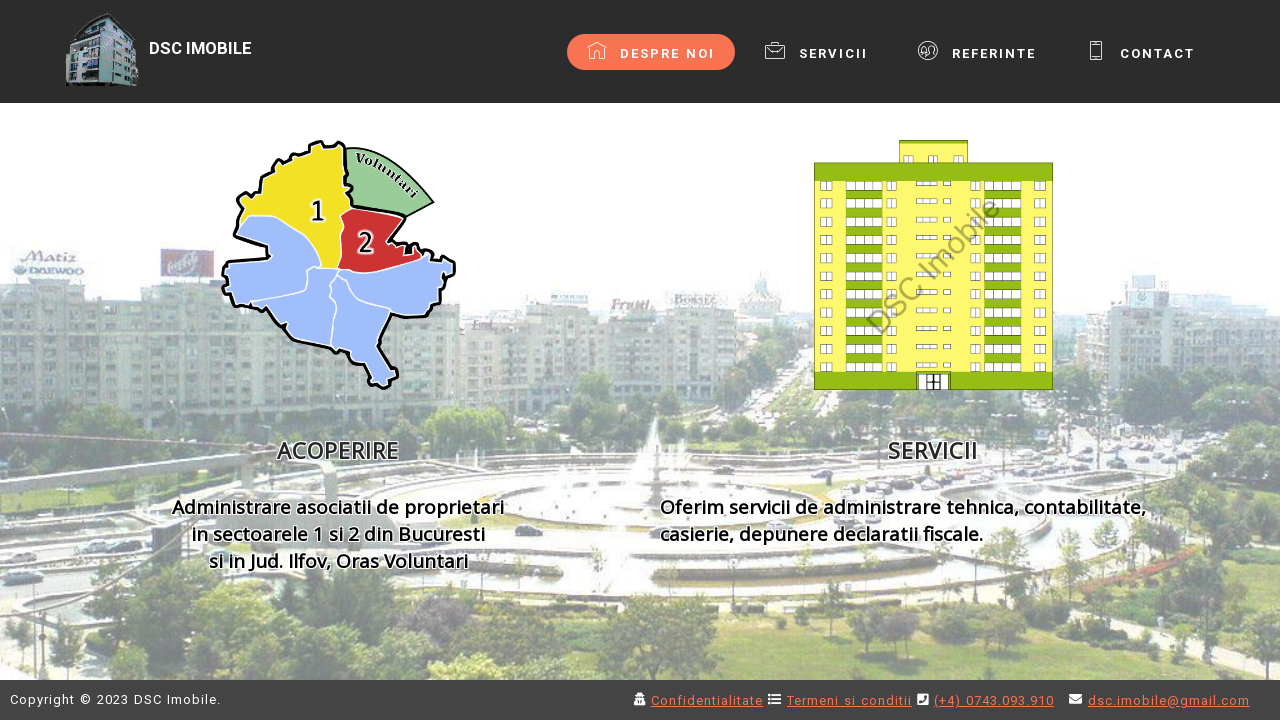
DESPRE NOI (651, 51)
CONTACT (1140, 51)
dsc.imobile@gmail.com (1169, 700)
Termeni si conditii (849, 700)
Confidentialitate (707, 700)
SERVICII (816, 51)
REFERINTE (977, 51)
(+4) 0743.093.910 (994, 700)
